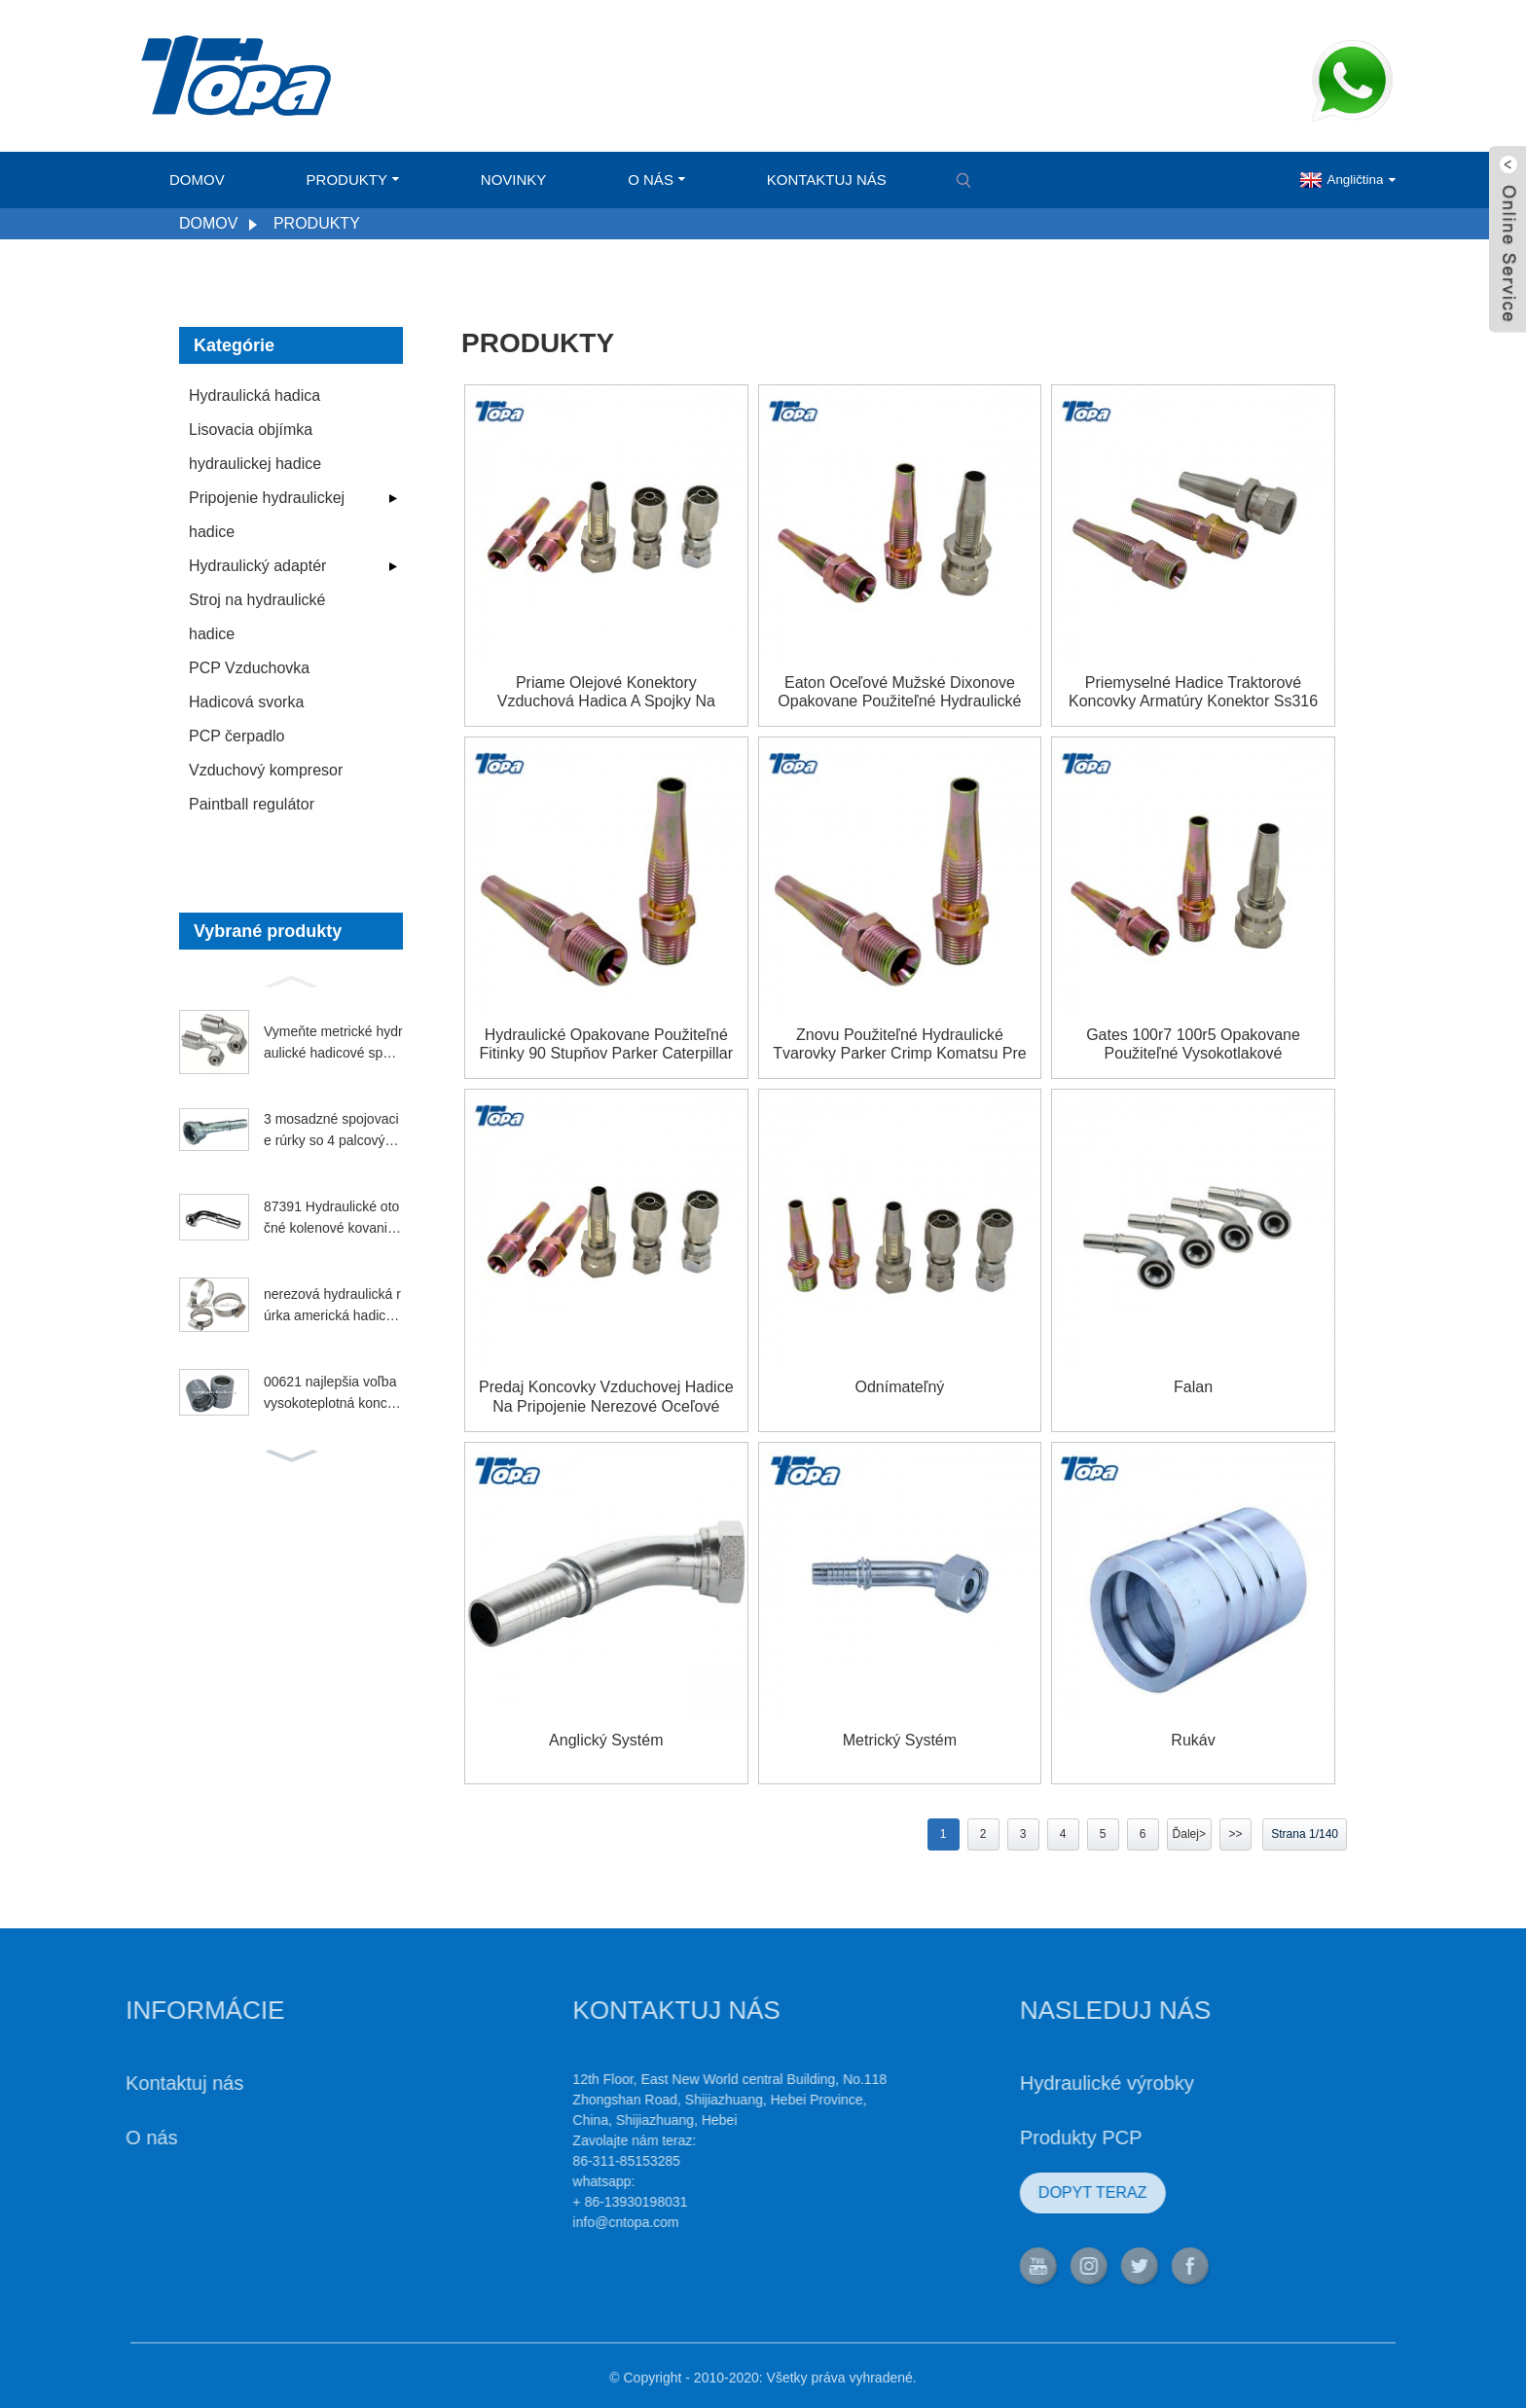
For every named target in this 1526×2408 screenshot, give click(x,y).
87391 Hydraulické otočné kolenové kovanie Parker (331, 1219)
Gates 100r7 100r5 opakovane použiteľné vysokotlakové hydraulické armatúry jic (1193, 1044)
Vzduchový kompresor (266, 770)
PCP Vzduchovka (249, 668)
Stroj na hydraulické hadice (257, 617)
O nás (656, 179)
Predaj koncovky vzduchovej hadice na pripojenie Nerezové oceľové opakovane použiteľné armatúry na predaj (606, 1397)
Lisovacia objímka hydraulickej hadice (255, 446)
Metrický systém (900, 1740)
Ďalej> (1189, 1834)
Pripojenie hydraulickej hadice (267, 514)
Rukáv (1193, 1740)
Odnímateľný (900, 1387)
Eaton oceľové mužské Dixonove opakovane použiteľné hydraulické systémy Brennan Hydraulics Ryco (899, 692)
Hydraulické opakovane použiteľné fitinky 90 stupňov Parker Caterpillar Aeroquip (607, 1044)
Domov (197, 179)
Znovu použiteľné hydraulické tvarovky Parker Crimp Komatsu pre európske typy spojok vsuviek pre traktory (900, 1044)
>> (1235, 1834)
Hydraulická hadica (254, 395)
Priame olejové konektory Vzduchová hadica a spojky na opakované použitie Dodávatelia (606, 692)
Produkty (353, 179)
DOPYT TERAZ (1020, 2192)
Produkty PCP (1009, 2137)
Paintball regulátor (251, 804)
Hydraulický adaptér (257, 565)
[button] (291, 979)
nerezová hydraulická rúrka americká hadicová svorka (332, 1306)
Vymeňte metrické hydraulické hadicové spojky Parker (333, 1044)
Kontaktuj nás (827, 179)
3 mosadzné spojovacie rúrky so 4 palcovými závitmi (331, 1131)
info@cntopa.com (554, 2222)
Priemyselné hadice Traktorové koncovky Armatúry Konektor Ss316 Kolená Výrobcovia (1193, 692)
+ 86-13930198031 (558, 2202)
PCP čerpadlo (236, 736)
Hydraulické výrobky (1035, 2083)
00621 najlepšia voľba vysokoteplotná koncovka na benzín (333, 1394)
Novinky (514, 179)
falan (1193, 1387)
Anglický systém (606, 1740)
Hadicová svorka (246, 702)
